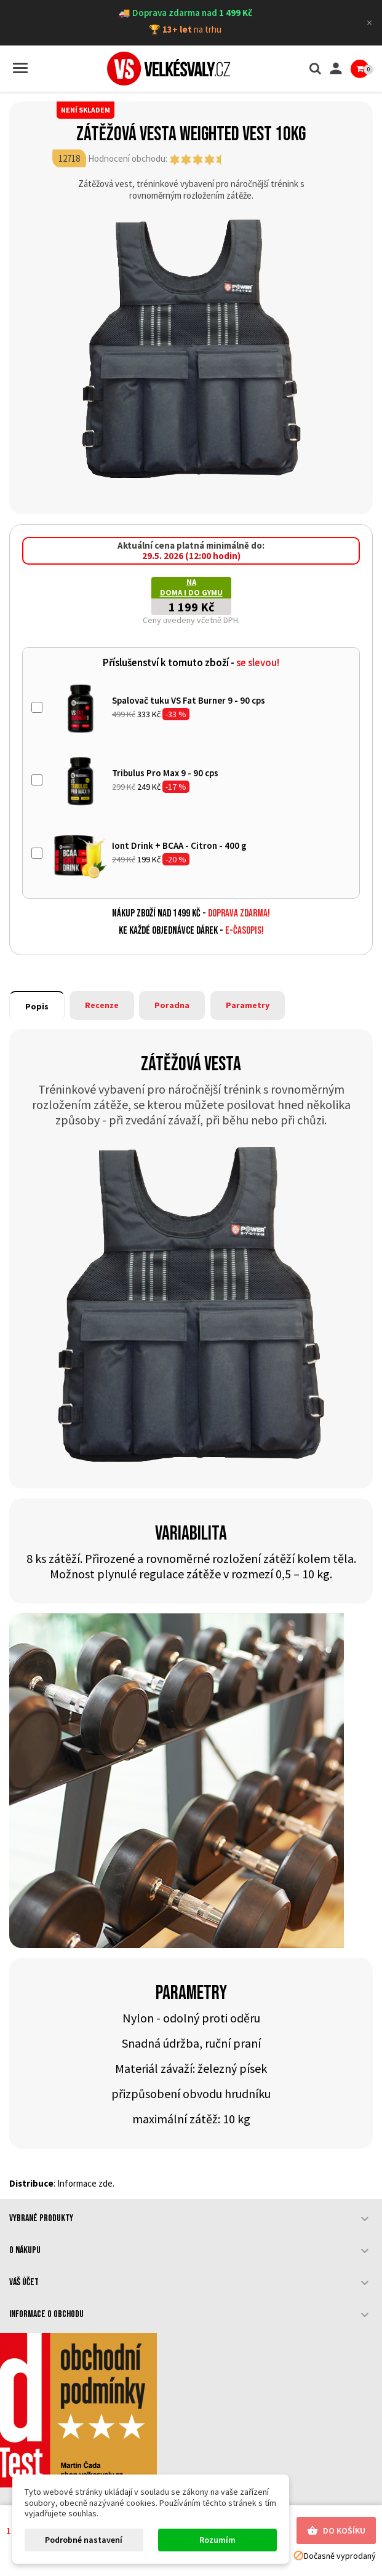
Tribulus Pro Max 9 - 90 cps (165, 773)
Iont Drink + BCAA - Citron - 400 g (179, 845)
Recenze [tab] (102, 1005)
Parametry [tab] (247, 1005)
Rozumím (217, 2539)
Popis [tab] (37, 1006)
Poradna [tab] (171, 1005)
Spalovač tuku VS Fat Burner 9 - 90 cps (188, 700)
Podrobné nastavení (83, 2539)
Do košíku (336, 2531)
